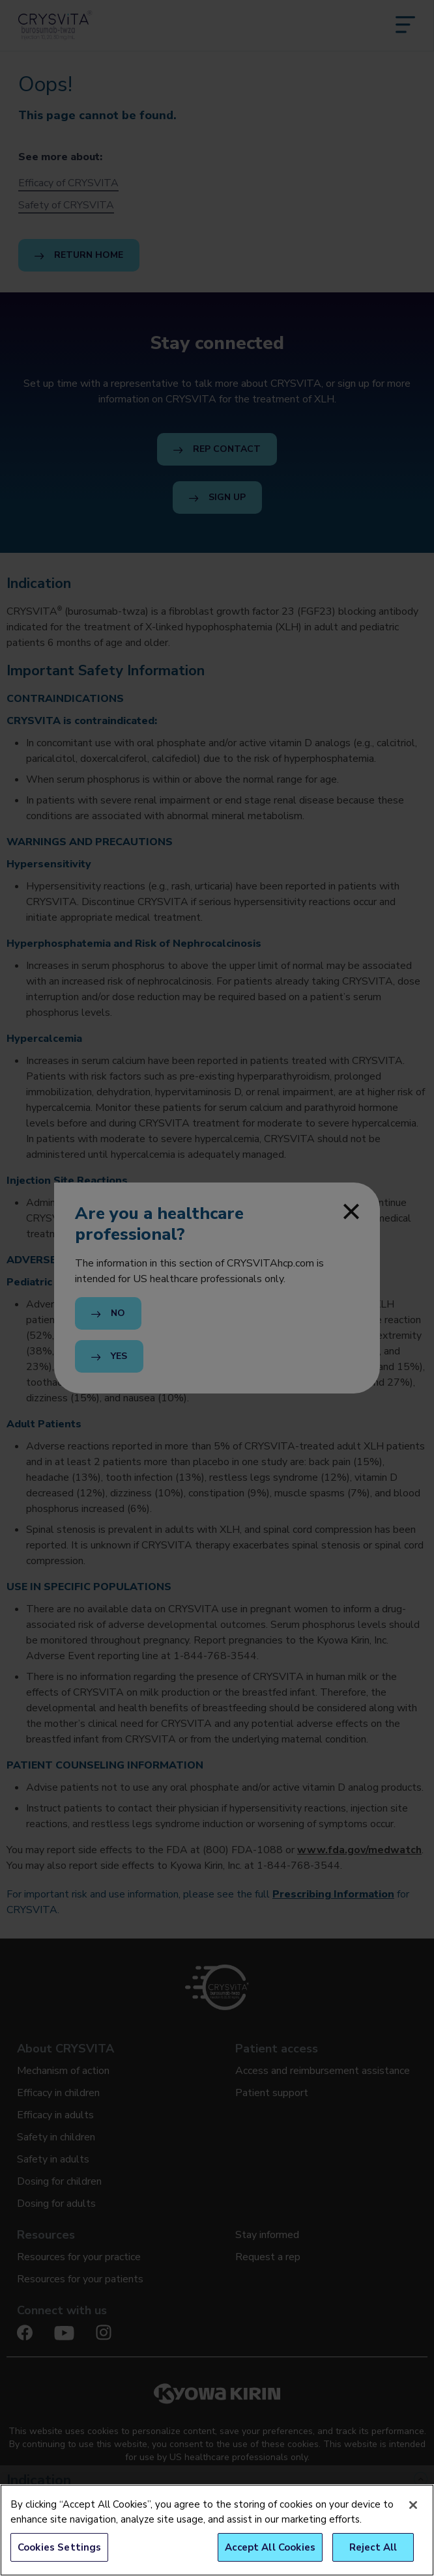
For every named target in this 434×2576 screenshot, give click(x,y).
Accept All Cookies (270, 2547)
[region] (217, 2530)
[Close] (413, 2505)
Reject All (373, 2547)
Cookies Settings (59, 2547)
